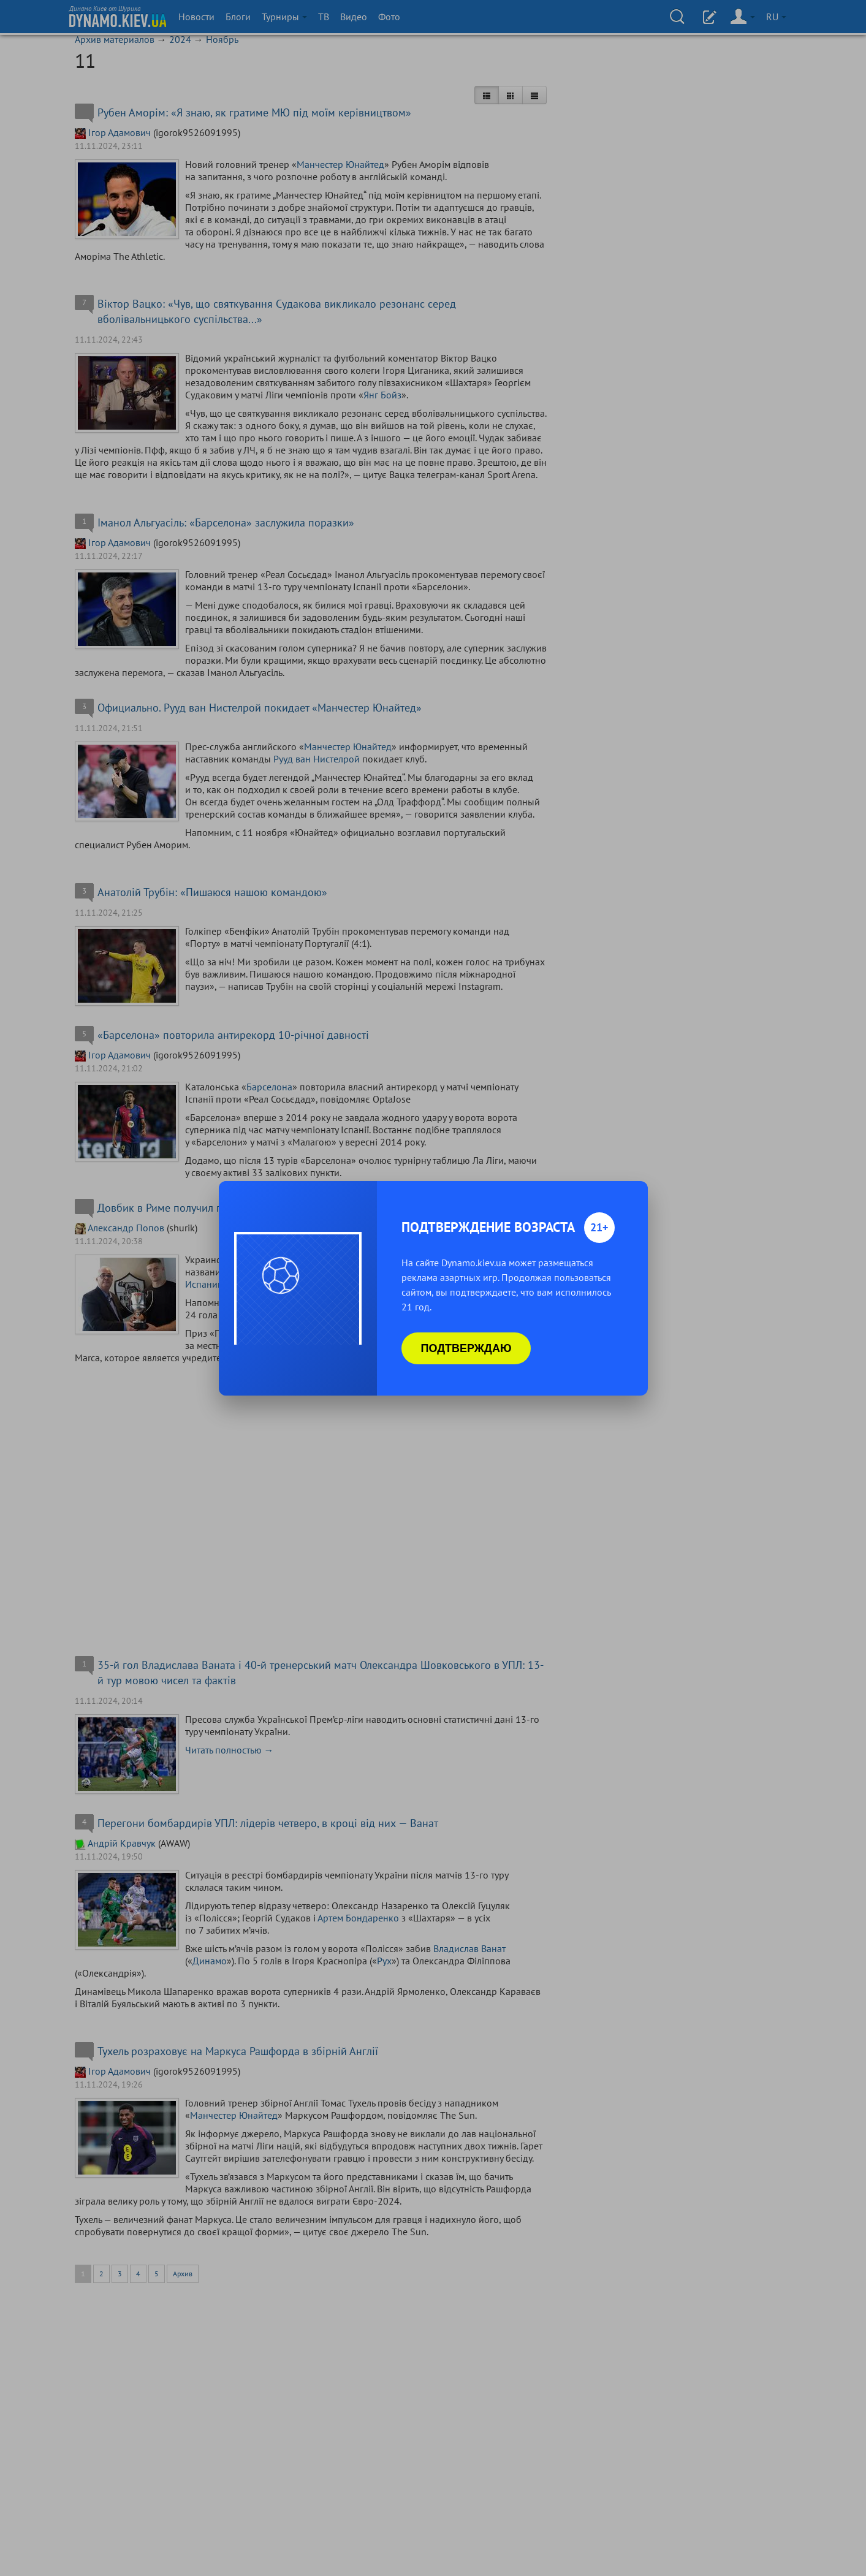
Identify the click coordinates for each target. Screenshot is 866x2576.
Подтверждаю (466, 1348)
